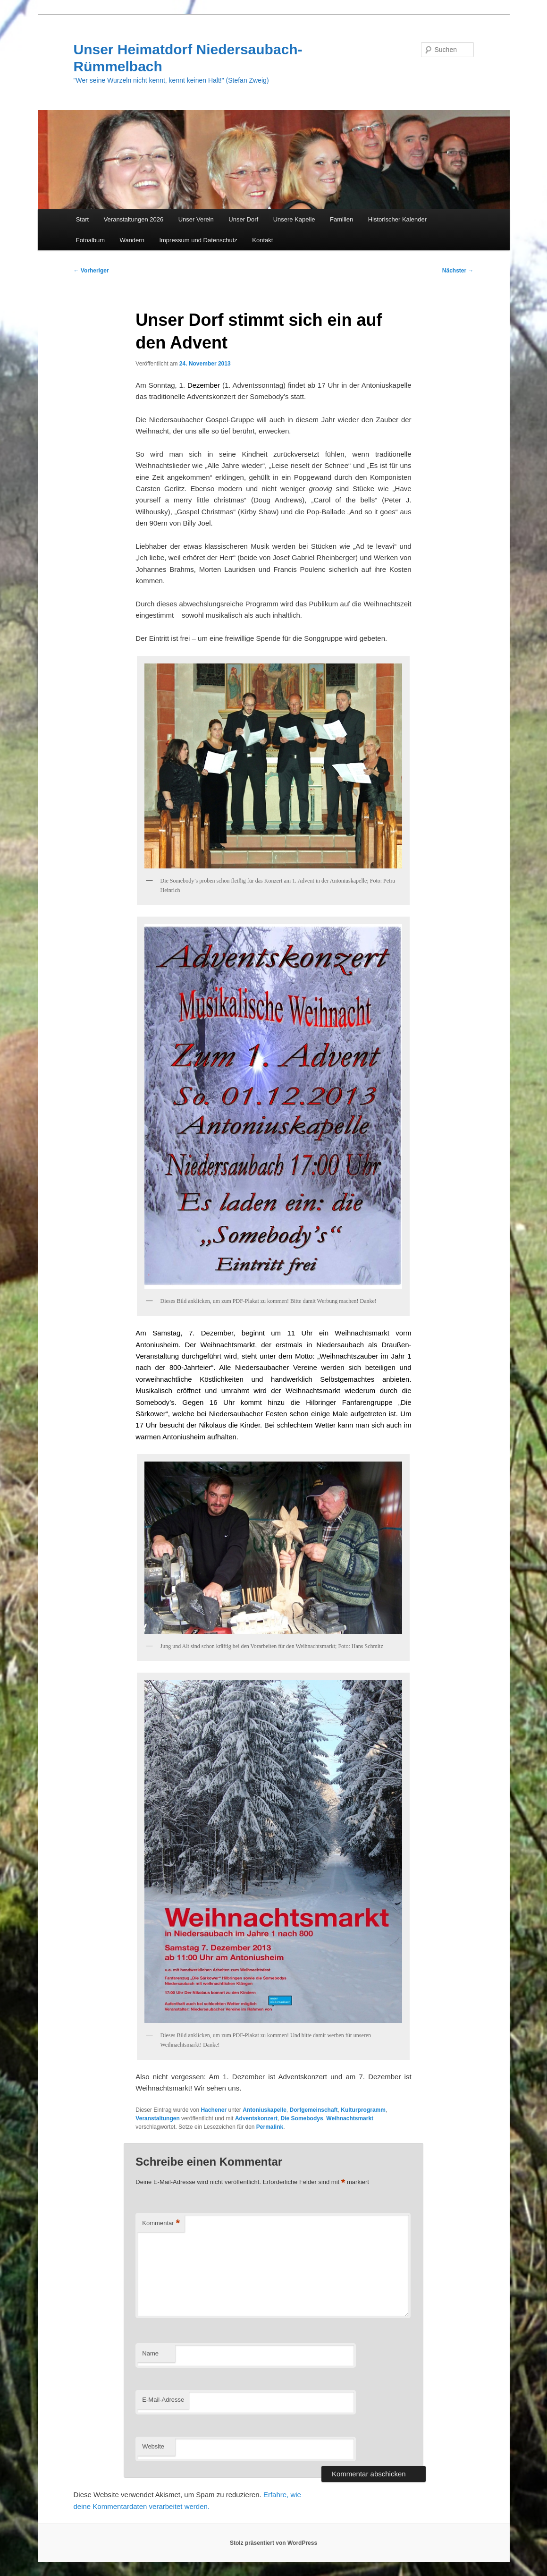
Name (150, 2353)
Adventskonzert (256, 2118)
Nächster (458, 270)
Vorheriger (91, 270)
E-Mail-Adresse (163, 2399)
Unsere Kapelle (294, 219)
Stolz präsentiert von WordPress (273, 2543)
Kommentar (161, 2223)
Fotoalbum (90, 240)
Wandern (132, 240)
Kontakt (262, 240)
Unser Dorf (243, 219)
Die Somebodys (302, 2118)
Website (153, 2446)
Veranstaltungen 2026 (134, 219)
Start (82, 219)
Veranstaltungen (157, 2118)
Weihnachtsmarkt (349, 2118)
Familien (341, 219)
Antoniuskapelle (264, 2110)
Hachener (214, 2110)
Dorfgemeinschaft (314, 2110)
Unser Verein (196, 219)
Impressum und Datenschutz (198, 240)
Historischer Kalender (397, 219)
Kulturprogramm (363, 2110)
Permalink (269, 2127)
